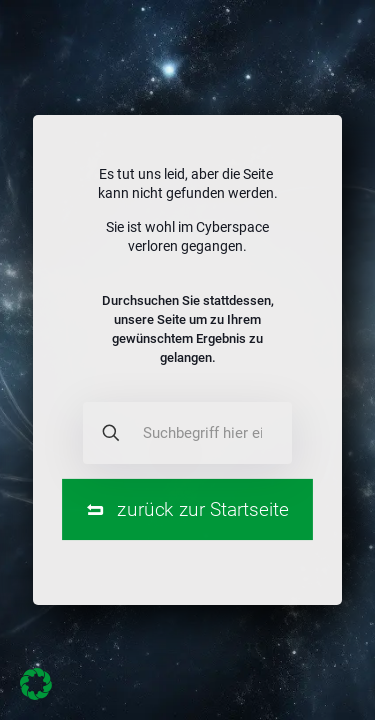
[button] (36, 684)
